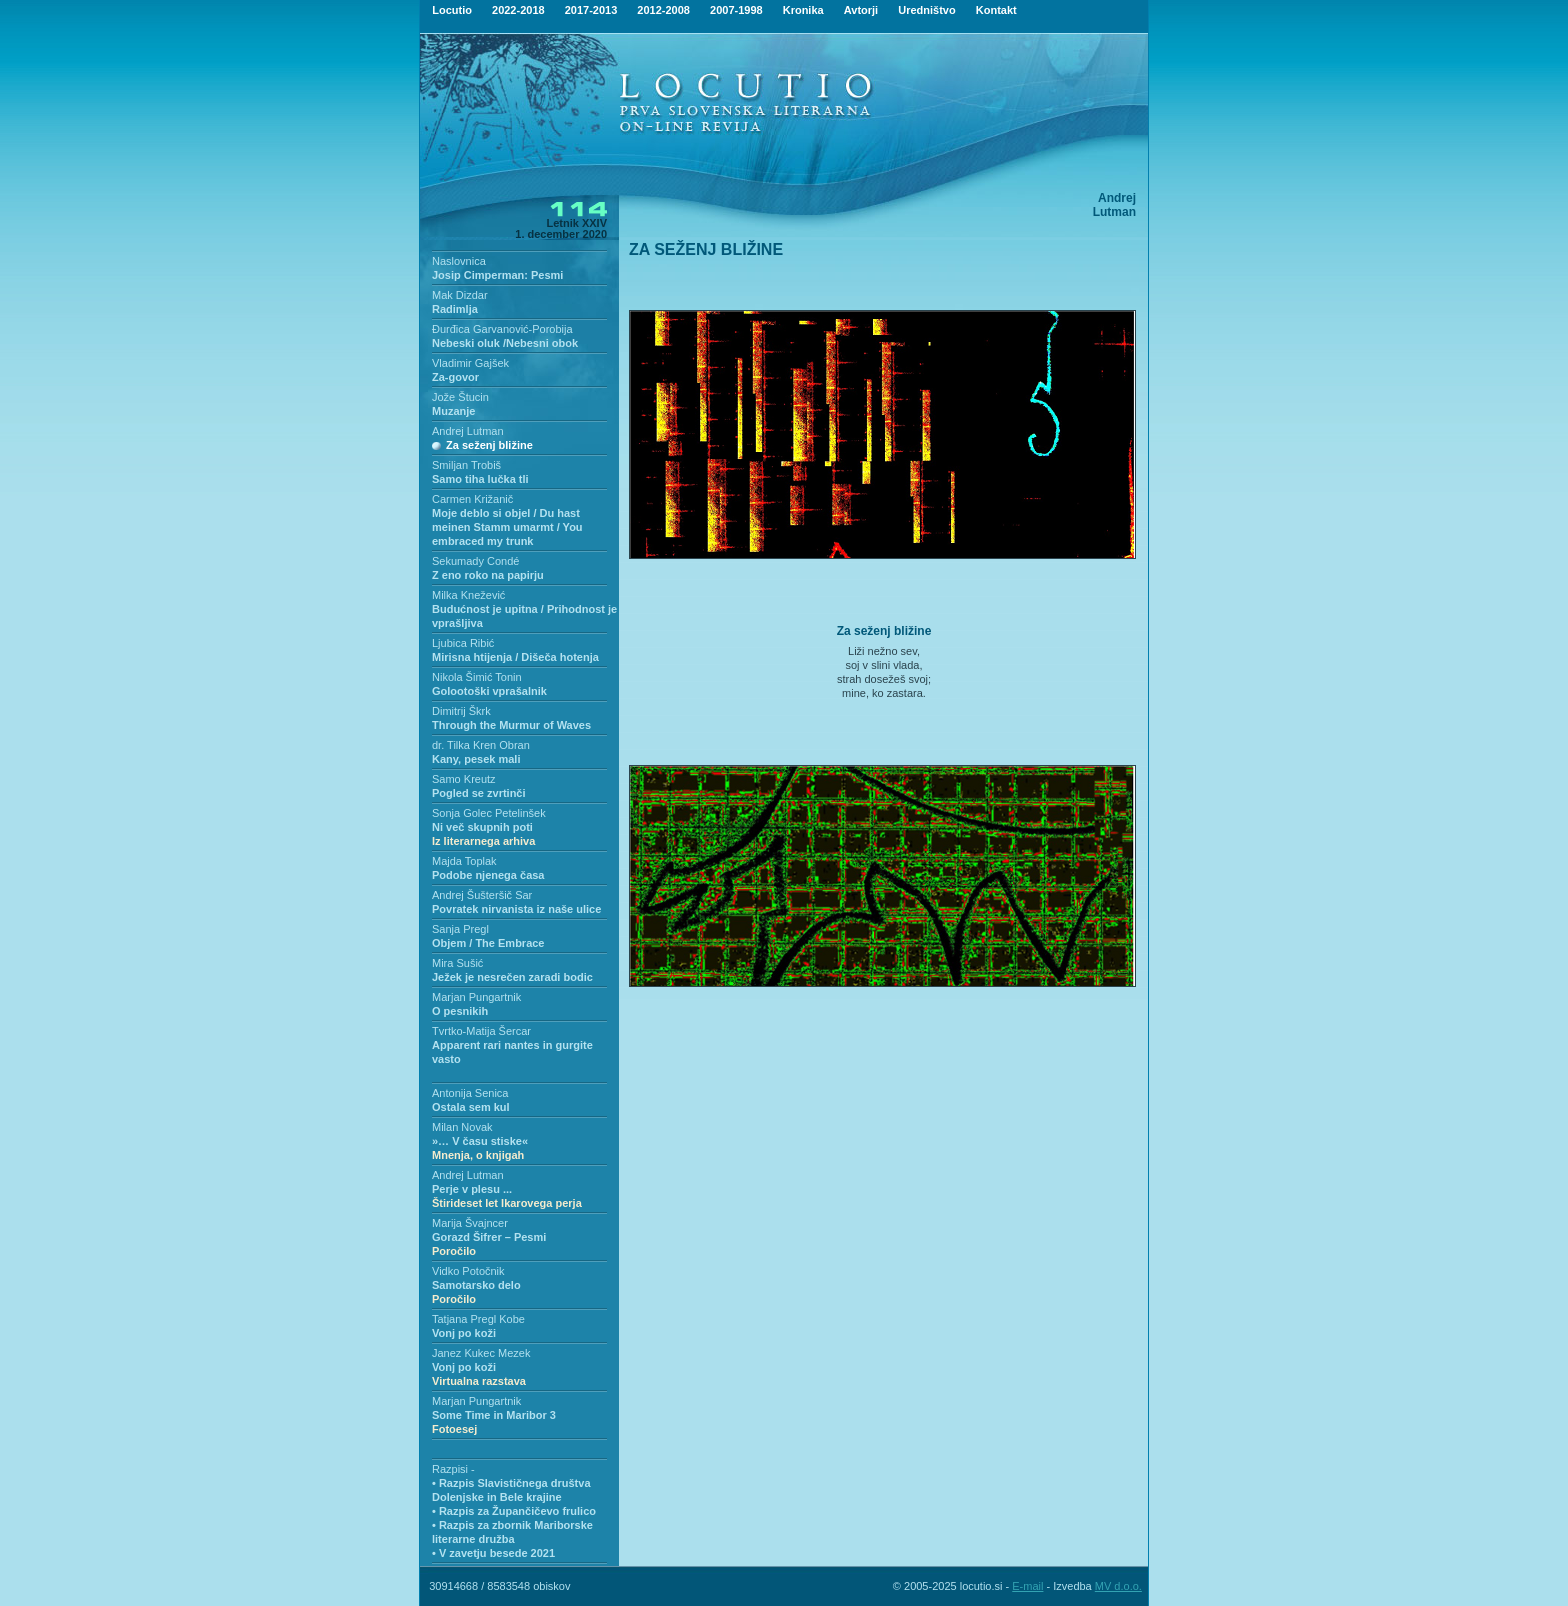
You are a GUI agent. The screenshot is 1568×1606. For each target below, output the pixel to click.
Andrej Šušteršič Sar (482, 895)
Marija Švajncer (470, 1223)
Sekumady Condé (475, 561)
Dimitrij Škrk (461, 711)
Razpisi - (453, 1469)
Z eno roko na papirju (488, 575)
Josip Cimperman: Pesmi (497, 275)
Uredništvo (926, 10)
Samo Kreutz (464, 779)
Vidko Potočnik (468, 1271)
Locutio (452, 10)
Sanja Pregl (460, 929)
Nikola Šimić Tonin (477, 677)
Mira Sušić (457, 963)
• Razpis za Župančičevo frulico (514, 1511)
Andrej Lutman (468, 431)
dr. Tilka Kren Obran (481, 745)
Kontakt (996, 10)
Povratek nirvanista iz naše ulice (516, 909)
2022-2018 (518, 10)
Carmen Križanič (472, 499)
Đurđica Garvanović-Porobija (502, 329)
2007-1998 (736, 10)
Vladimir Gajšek (470, 363)
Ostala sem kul (471, 1107)
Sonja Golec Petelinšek (489, 813)
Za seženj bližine (489, 445)
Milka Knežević (468, 595)
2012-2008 (663, 10)
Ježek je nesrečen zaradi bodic (512, 977)
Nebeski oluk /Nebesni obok (505, 343)
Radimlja (455, 309)
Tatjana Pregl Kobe (478, 1319)
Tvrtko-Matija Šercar (481, 1031)
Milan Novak (462, 1127)
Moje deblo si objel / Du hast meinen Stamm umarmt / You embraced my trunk (507, 527)
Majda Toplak (464, 861)
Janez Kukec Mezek (481, 1353)
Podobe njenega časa (488, 875)
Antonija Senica (470, 1093)
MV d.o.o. (1118, 1586)
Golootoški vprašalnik (489, 691)
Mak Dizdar (460, 295)
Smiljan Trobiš (466, 465)
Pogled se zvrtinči (479, 793)
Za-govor (455, 377)
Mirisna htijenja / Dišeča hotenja (515, 657)
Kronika (803, 10)
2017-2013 (591, 10)
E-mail (1027, 1586)
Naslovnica (459, 261)
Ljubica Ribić (463, 643)
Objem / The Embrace (488, 943)
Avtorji (861, 10)
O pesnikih (460, 1011)
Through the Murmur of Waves (511, 725)
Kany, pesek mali (476, 759)
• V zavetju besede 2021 (493, 1553)
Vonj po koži (464, 1333)
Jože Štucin (460, 397)
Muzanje (453, 411)
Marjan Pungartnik (476, 997)
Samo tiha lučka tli (480, 479)
